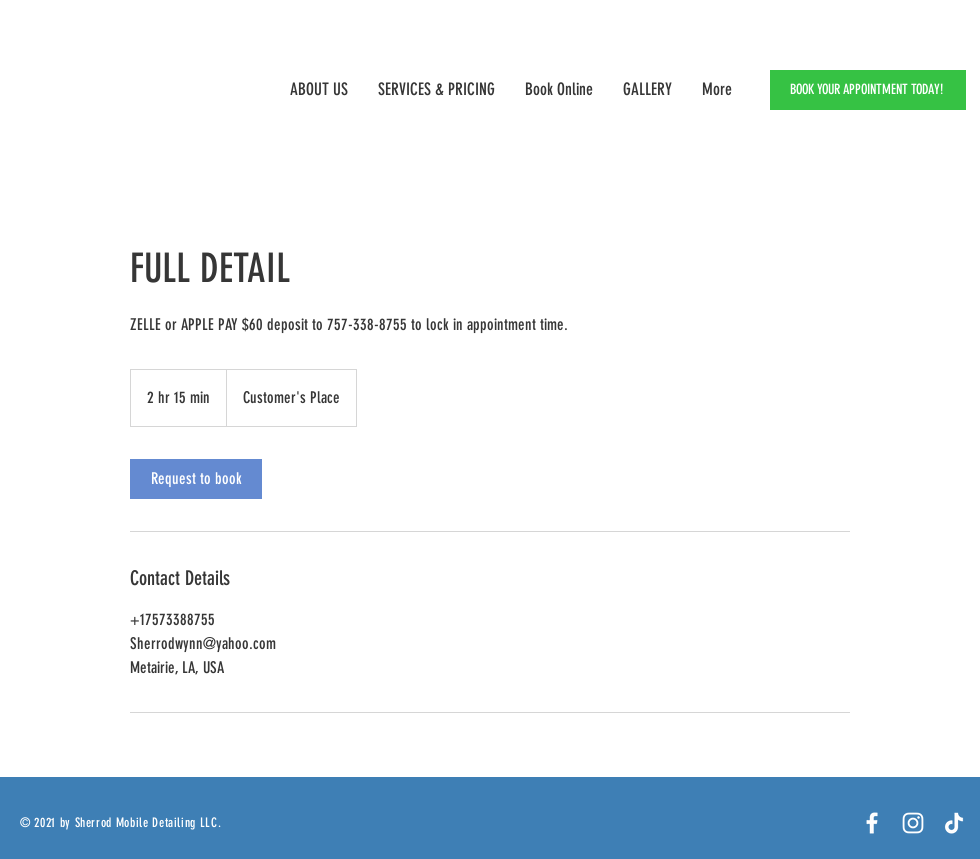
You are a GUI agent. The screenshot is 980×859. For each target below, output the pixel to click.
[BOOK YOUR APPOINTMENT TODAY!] (868, 90)
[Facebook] (872, 823)
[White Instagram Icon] (913, 823)
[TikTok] (954, 823)
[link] (196, 479)
